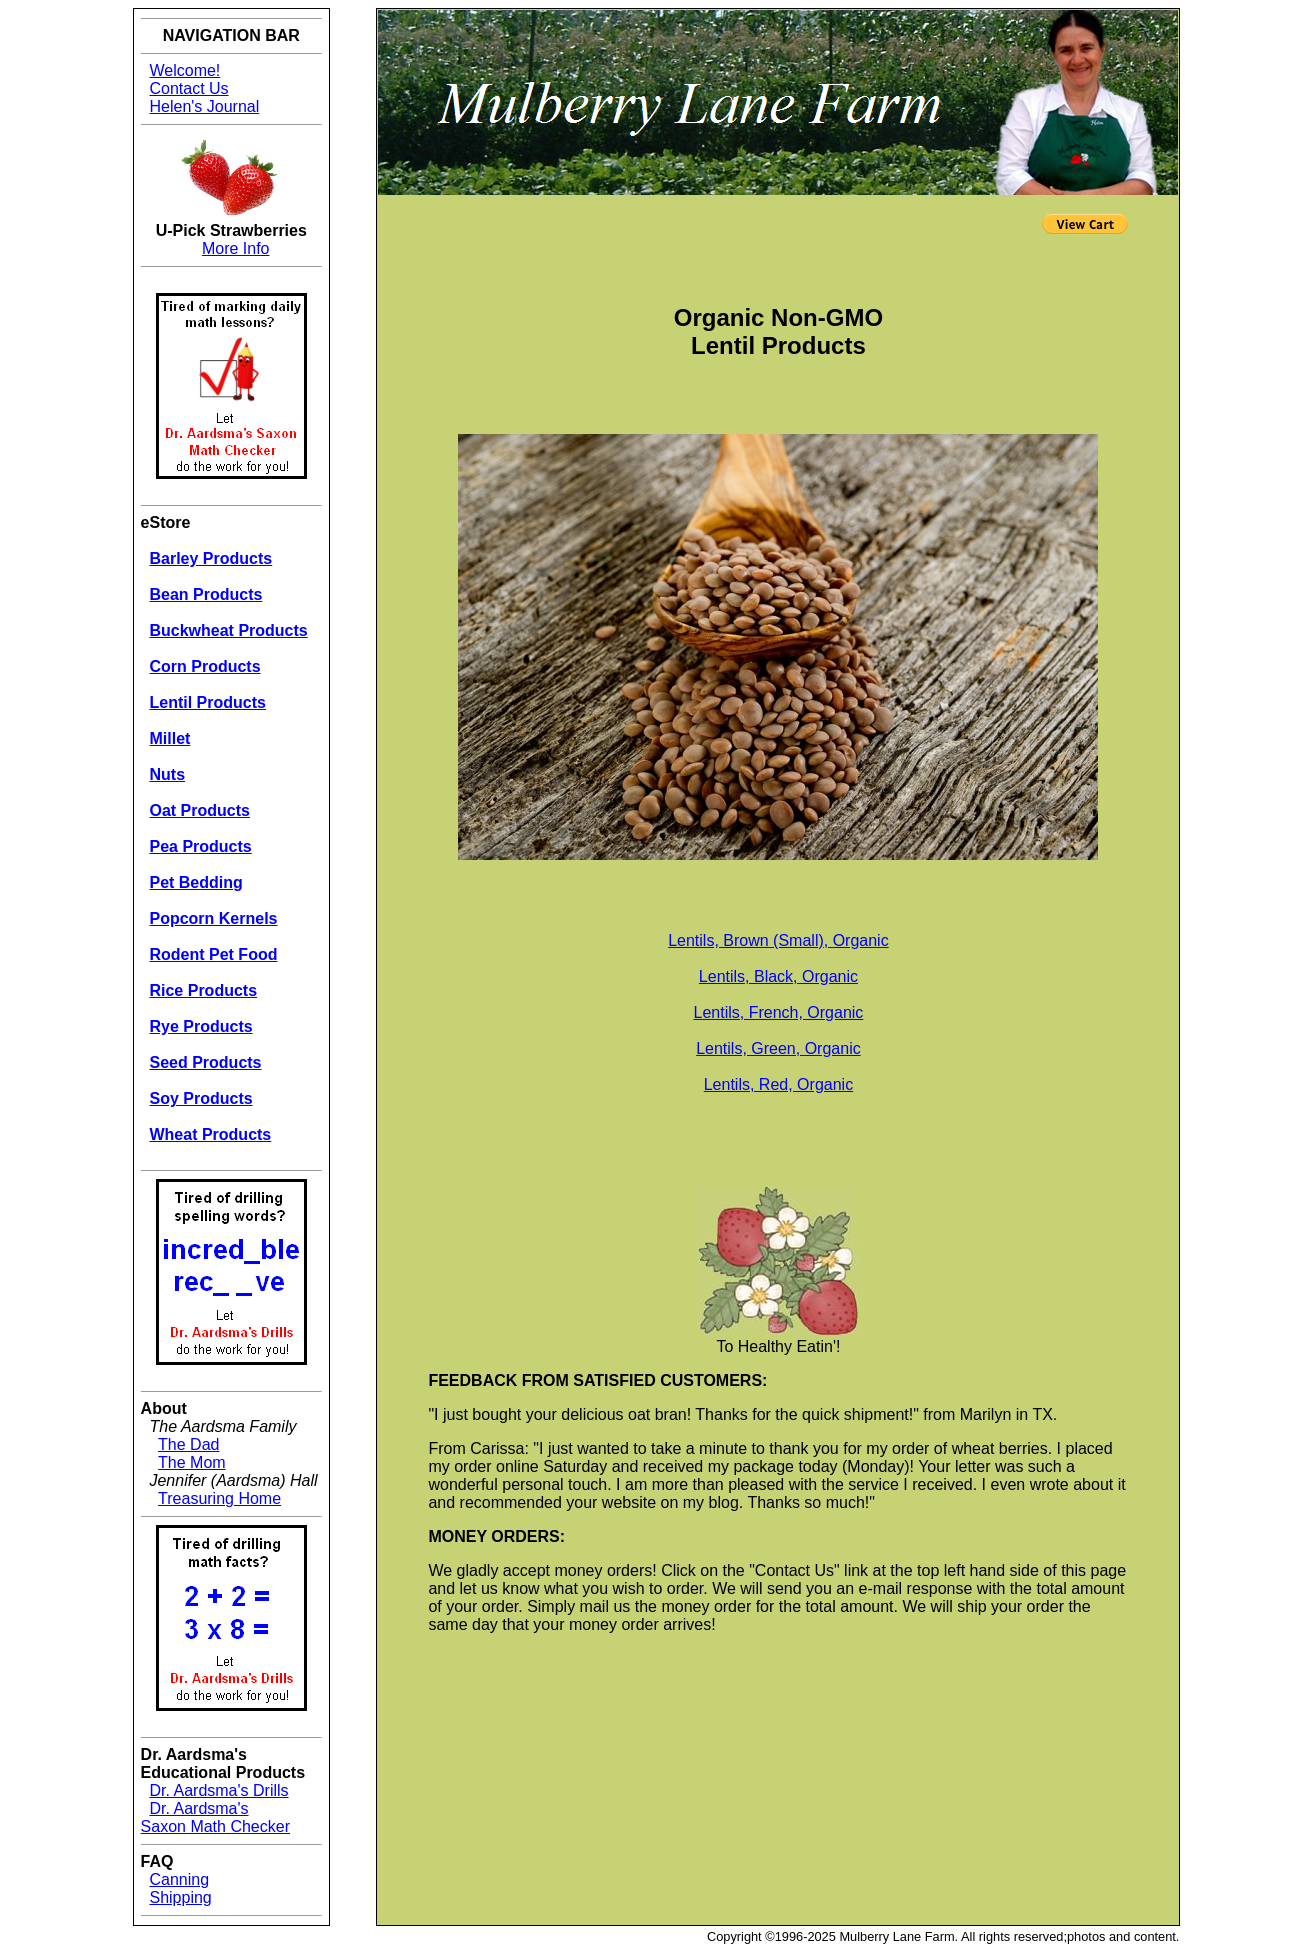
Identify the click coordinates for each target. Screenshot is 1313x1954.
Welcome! (184, 70)
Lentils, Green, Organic (778, 1048)
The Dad (188, 1444)
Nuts (167, 774)
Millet (169, 738)
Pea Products (200, 846)
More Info (236, 248)
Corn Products (204, 666)
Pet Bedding (195, 882)
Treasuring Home (219, 1498)
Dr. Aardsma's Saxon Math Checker (215, 1817)
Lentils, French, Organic (778, 1012)
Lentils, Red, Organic (778, 1084)
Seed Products (205, 1062)
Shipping (180, 1897)
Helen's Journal (204, 106)
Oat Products (199, 810)
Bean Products (205, 594)
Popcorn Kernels (213, 918)
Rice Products (203, 990)
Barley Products (210, 558)
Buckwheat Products (228, 630)
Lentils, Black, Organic (778, 976)
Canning (179, 1879)
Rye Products (200, 1026)
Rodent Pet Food (213, 954)
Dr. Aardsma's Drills (218, 1790)
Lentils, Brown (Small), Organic (778, 940)
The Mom (192, 1462)
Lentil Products (207, 702)
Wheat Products (210, 1134)
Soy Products (200, 1098)
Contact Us (188, 88)
